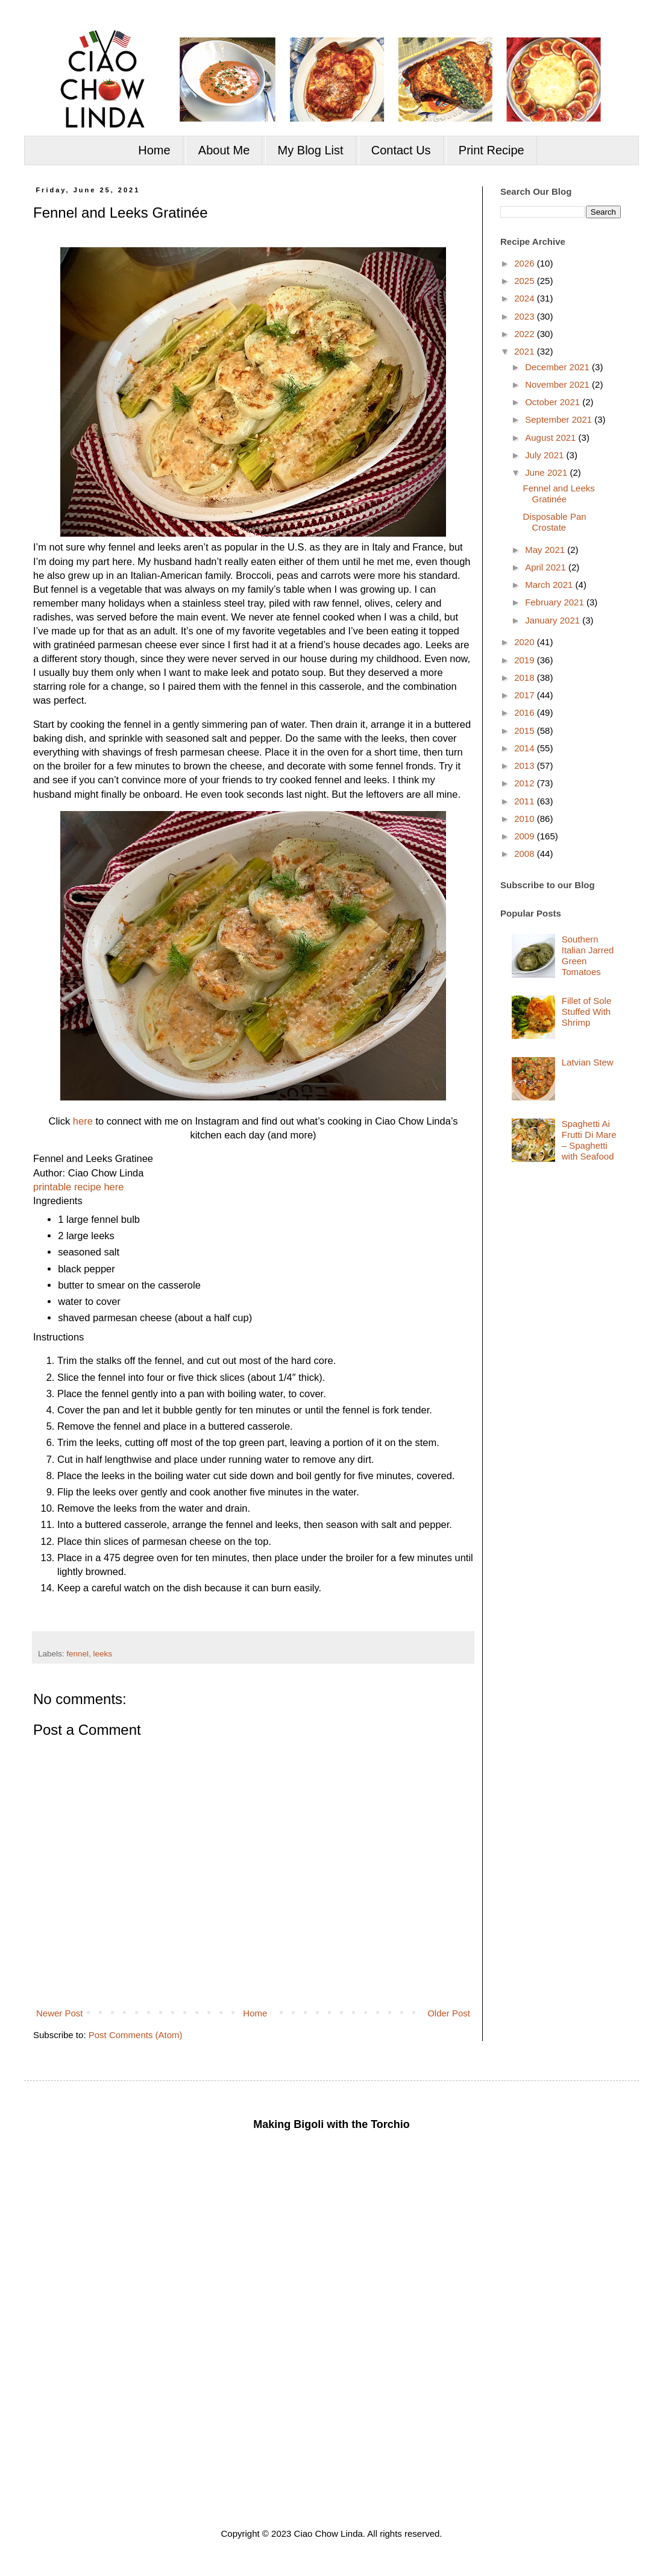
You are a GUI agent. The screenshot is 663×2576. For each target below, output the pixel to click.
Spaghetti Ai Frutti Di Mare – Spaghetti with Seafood (589, 1140)
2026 (525, 263)
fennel (77, 1653)
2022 (525, 334)
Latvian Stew (588, 1062)
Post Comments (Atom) (136, 2035)
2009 (525, 836)
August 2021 (551, 437)
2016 (525, 712)
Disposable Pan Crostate (554, 521)
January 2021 (553, 620)
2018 (525, 677)
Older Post (448, 2013)
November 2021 (558, 384)
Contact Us (401, 150)
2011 (525, 801)
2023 (525, 316)
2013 (525, 765)
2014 (525, 748)
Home (154, 150)
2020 (525, 642)
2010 (525, 818)
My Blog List (311, 150)
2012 (525, 783)
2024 (525, 298)
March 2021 (550, 584)
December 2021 (558, 367)
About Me (224, 150)
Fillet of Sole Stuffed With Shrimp (587, 1012)
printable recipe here (78, 1186)
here (83, 1121)
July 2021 (545, 455)
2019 (525, 660)
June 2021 (547, 472)
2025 (525, 281)
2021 (525, 351)
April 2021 (546, 567)
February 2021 (555, 602)
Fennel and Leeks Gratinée (559, 493)
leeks (103, 1653)
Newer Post (59, 2013)
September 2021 (559, 419)
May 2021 (546, 550)
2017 (525, 695)
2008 (525, 853)
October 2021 (553, 402)
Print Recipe (491, 150)
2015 (525, 730)
